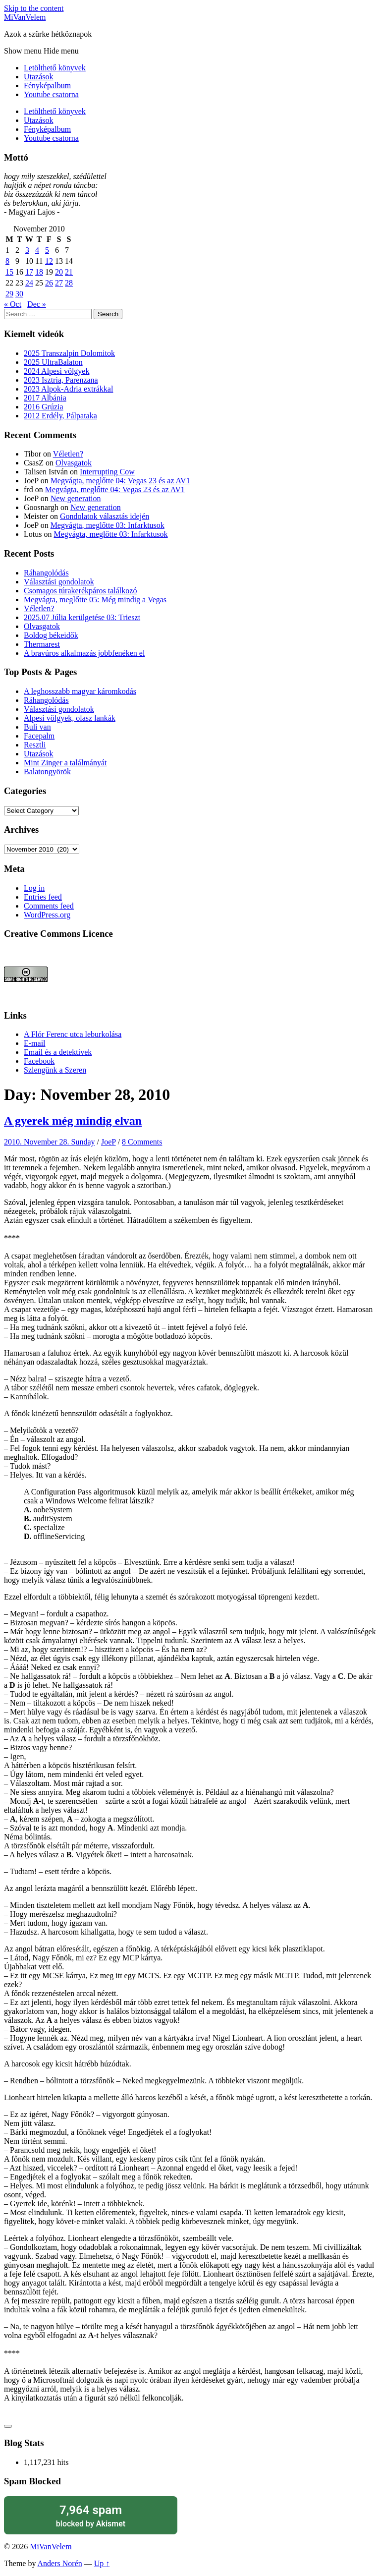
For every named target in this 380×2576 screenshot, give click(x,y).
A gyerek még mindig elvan (73, 1120)
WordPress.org (47, 915)
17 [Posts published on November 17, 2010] (29, 272)
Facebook (39, 1061)
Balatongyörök (47, 771)
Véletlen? (68, 454)
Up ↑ (102, 2563)
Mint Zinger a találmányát (65, 762)
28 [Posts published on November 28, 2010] (69, 283)
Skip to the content (33, 8)
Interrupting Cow (107, 471)
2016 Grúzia (43, 406)
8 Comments (142, 1142)
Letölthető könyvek (55, 67)
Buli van (37, 727)
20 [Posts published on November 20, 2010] (59, 272)
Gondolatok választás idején (104, 516)
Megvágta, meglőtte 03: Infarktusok (107, 525)
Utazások (39, 76)
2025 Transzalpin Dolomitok (69, 353)
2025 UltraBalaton (53, 362)
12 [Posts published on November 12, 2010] (49, 261)
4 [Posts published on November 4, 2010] (37, 250)
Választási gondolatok (59, 581)
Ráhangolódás (46, 573)
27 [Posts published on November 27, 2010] (59, 283)
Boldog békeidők (51, 635)
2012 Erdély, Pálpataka (60, 415)
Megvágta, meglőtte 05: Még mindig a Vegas (95, 599)
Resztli (35, 745)
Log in (34, 888)
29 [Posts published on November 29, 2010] (9, 293)
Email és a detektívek (58, 1052)
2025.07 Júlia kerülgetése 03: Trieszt (82, 617)
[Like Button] (8, 2426)
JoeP (108, 1142)
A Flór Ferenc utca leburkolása (72, 1034)
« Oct (12, 304)
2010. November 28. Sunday (49, 1142)
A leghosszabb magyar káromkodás (80, 691)
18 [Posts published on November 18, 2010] (39, 272)
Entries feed (43, 897)
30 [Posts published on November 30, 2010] (19, 293)
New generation (76, 498)
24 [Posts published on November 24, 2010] (29, 283)
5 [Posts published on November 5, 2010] (47, 250)
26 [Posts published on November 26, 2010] (49, 283)
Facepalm (39, 736)
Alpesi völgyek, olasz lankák (69, 718)
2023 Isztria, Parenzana (61, 380)
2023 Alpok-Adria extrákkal (68, 389)
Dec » (36, 304)
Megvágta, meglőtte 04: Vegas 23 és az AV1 (120, 480)
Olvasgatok (73, 462)
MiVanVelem (25, 17)
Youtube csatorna (51, 94)
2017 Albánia (45, 398)
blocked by (90, 2515)
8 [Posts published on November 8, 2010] (7, 261)
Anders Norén (60, 2563)
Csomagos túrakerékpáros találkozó (80, 590)
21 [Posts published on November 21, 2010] (69, 272)
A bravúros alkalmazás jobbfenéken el (84, 653)
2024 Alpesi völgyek (56, 371)
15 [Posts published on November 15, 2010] (9, 272)
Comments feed (49, 906)
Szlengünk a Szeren (55, 1070)
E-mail (35, 1043)
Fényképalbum (47, 85)
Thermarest (42, 644)
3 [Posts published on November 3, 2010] (27, 250)
